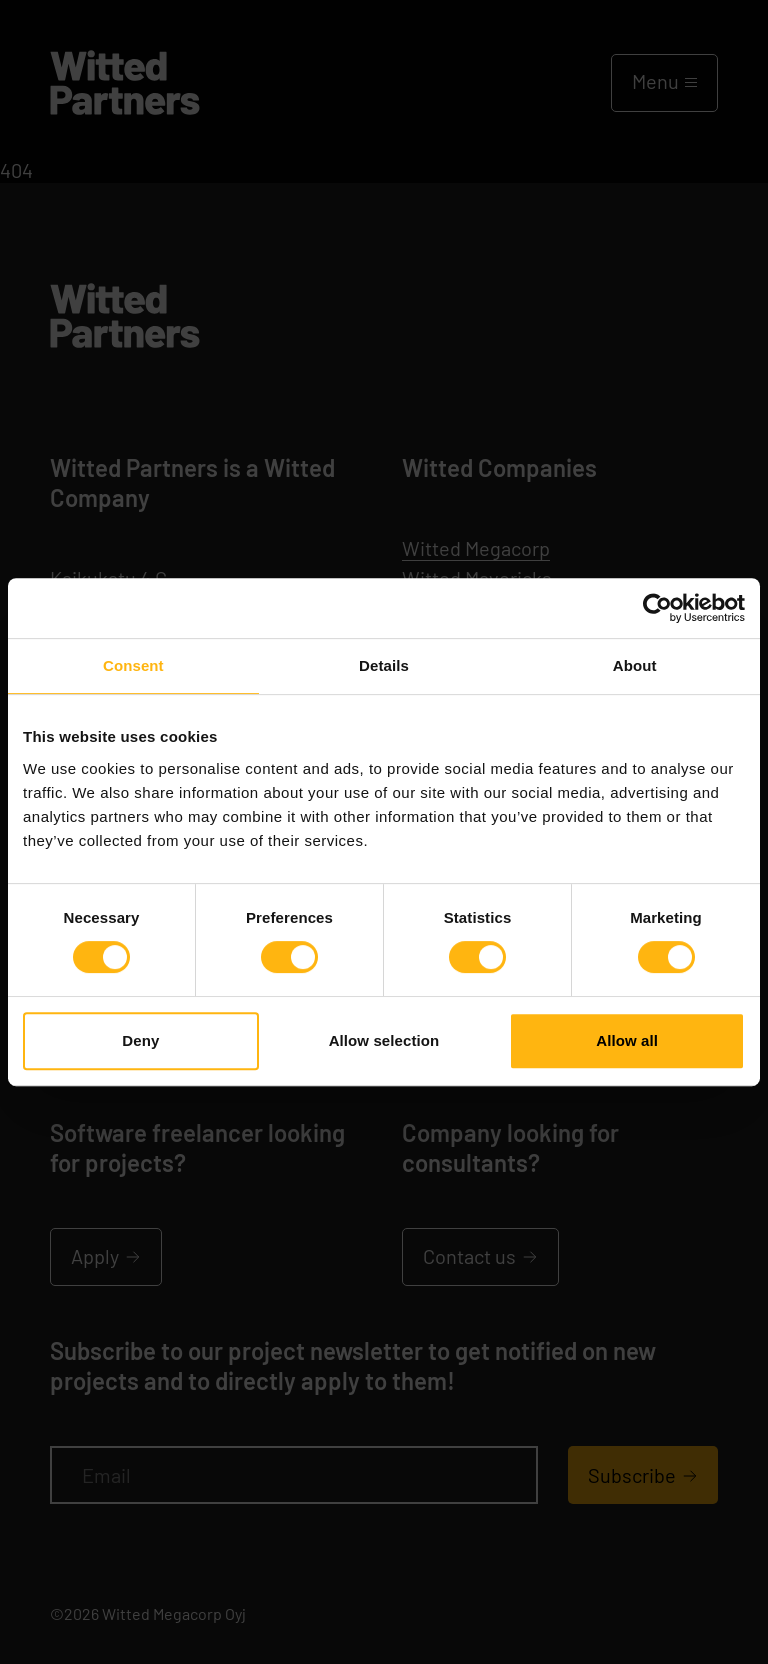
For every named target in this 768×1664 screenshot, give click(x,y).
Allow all (627, 1040)
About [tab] (635, 665)
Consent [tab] (133, 665)
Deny (140, 1040)
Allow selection (384, 1040)
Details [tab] (384, 665)
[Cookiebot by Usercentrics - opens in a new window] (657, 608)
